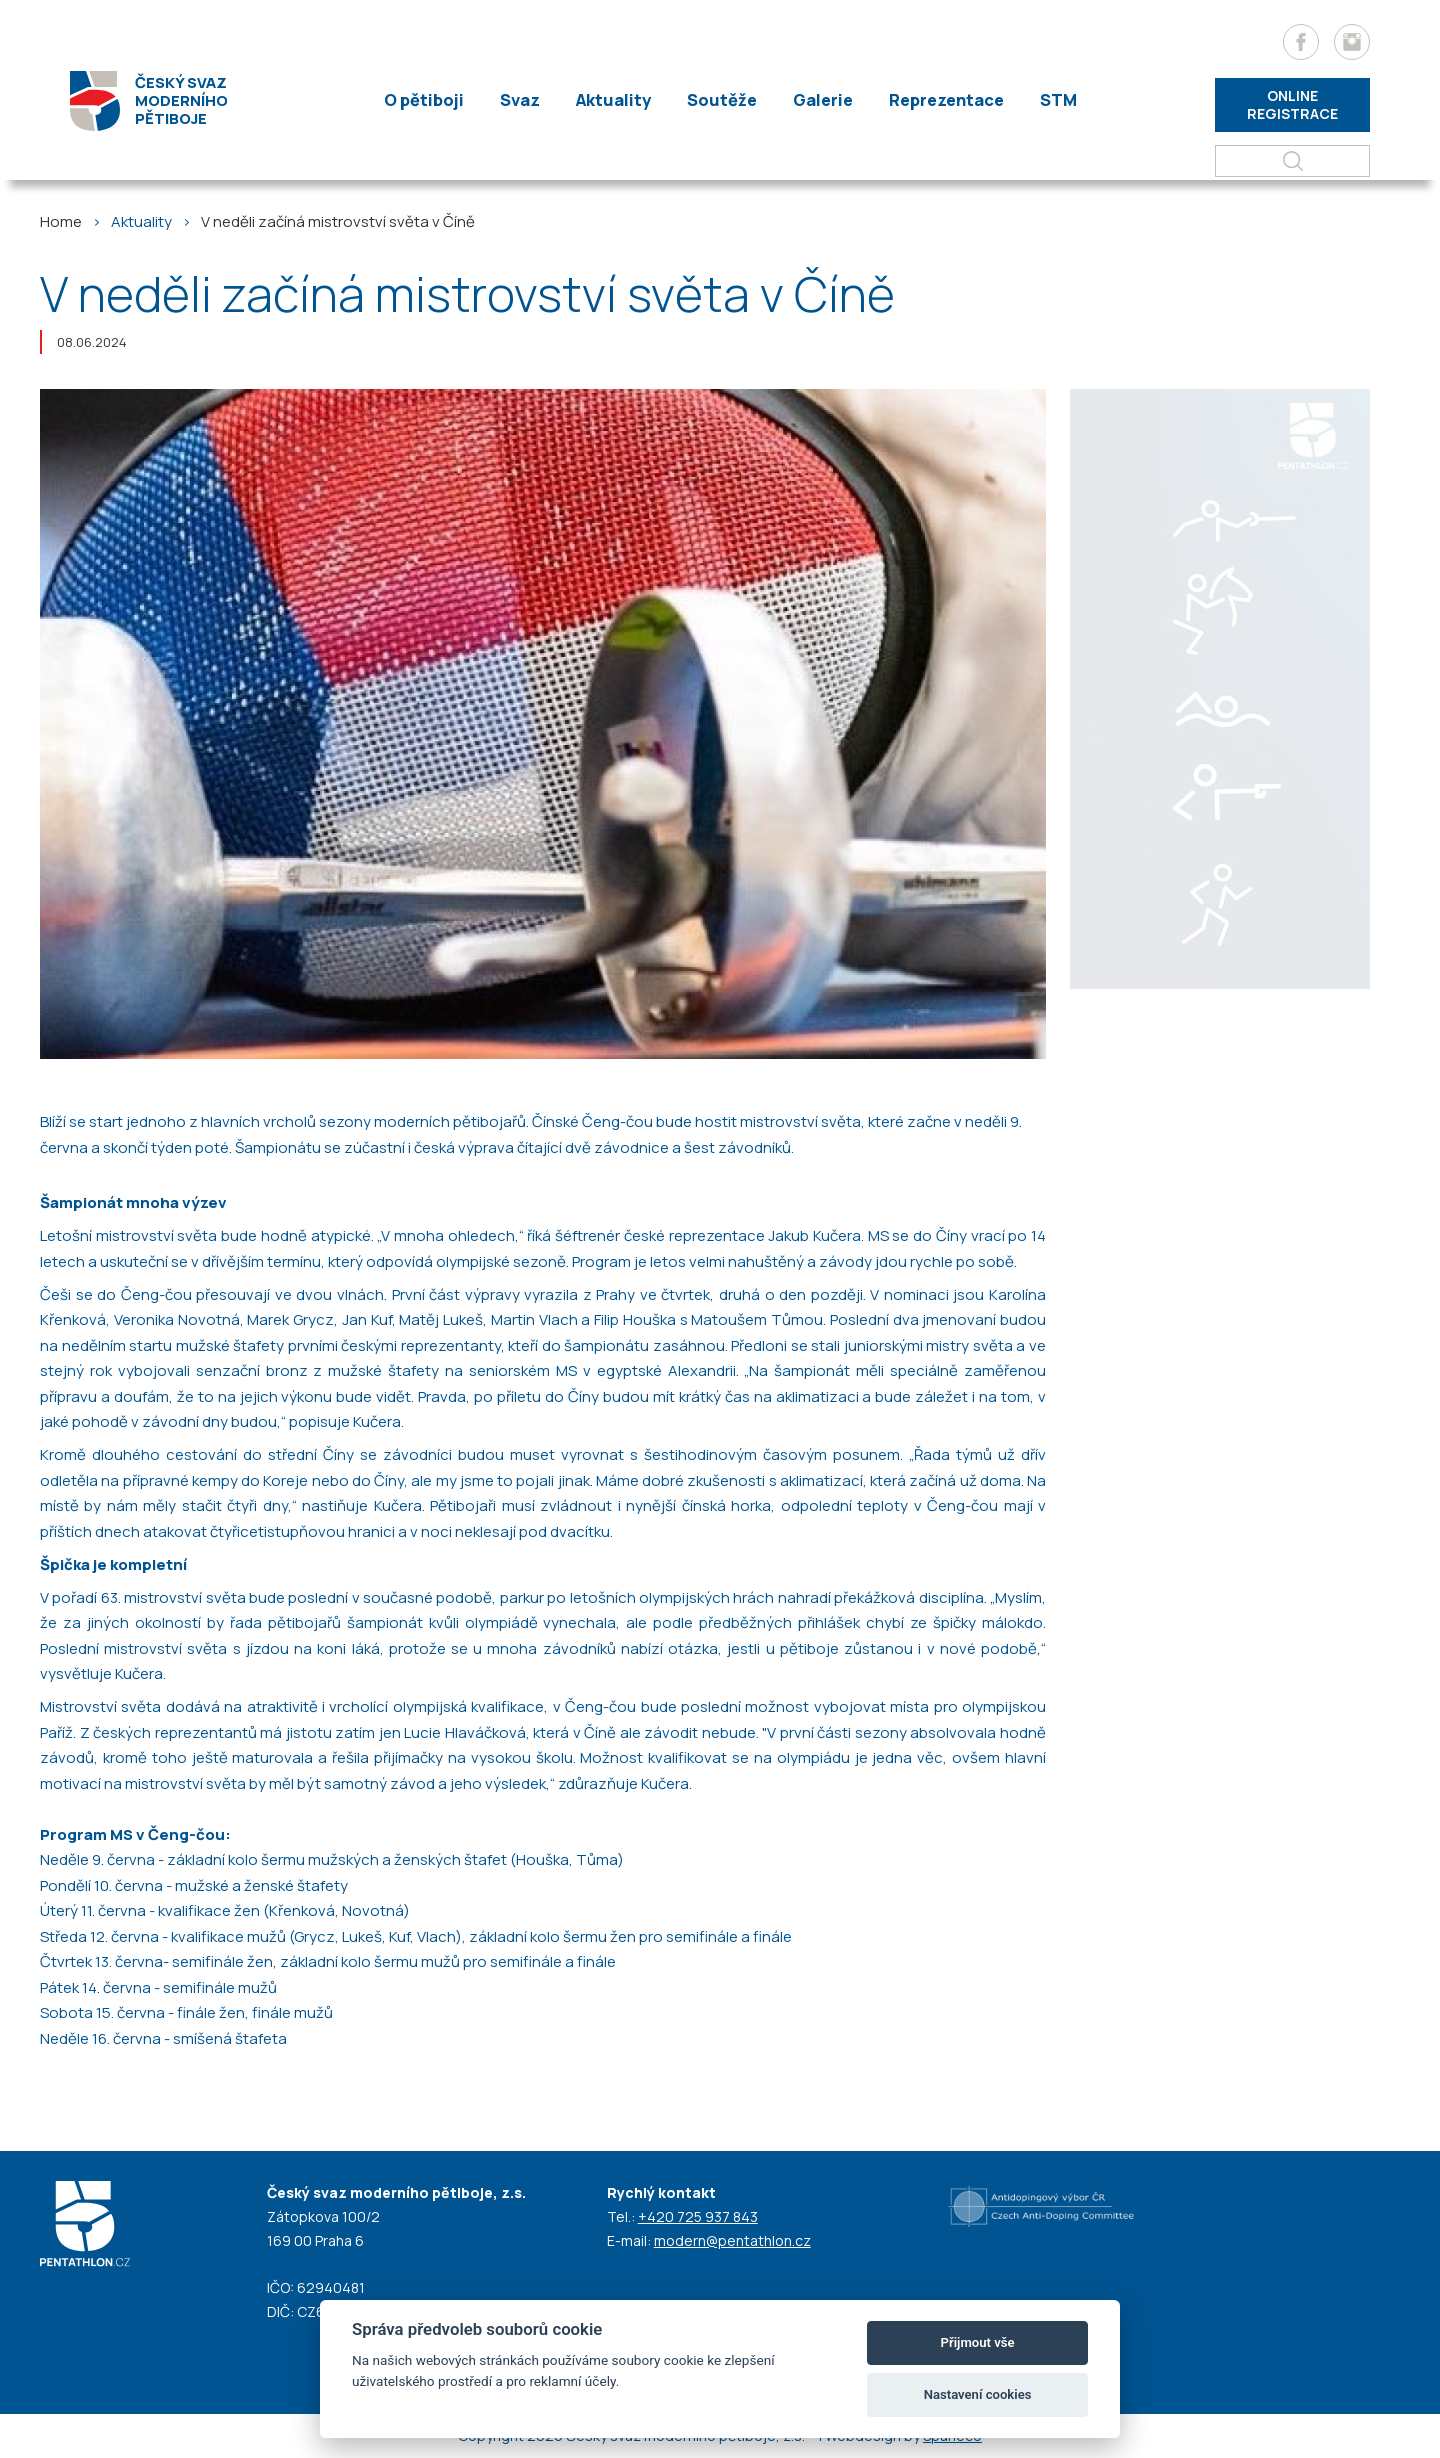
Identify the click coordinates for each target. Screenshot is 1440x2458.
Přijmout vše (978, 2342)
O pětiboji (433, 100)
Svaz (525, 100)
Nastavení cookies (978, 2394)
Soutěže (718, 100)
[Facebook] (1301, 42)
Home (61, 221)
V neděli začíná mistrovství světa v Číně (338, 221)
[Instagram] (1352, 42)
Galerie (815, 100)
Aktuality (614, 100)
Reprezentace (936, 100)
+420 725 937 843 (698, 2216)
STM (1046, 100)
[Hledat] (1293, 161)
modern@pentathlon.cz (732, 2240)
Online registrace (1292, 104)
